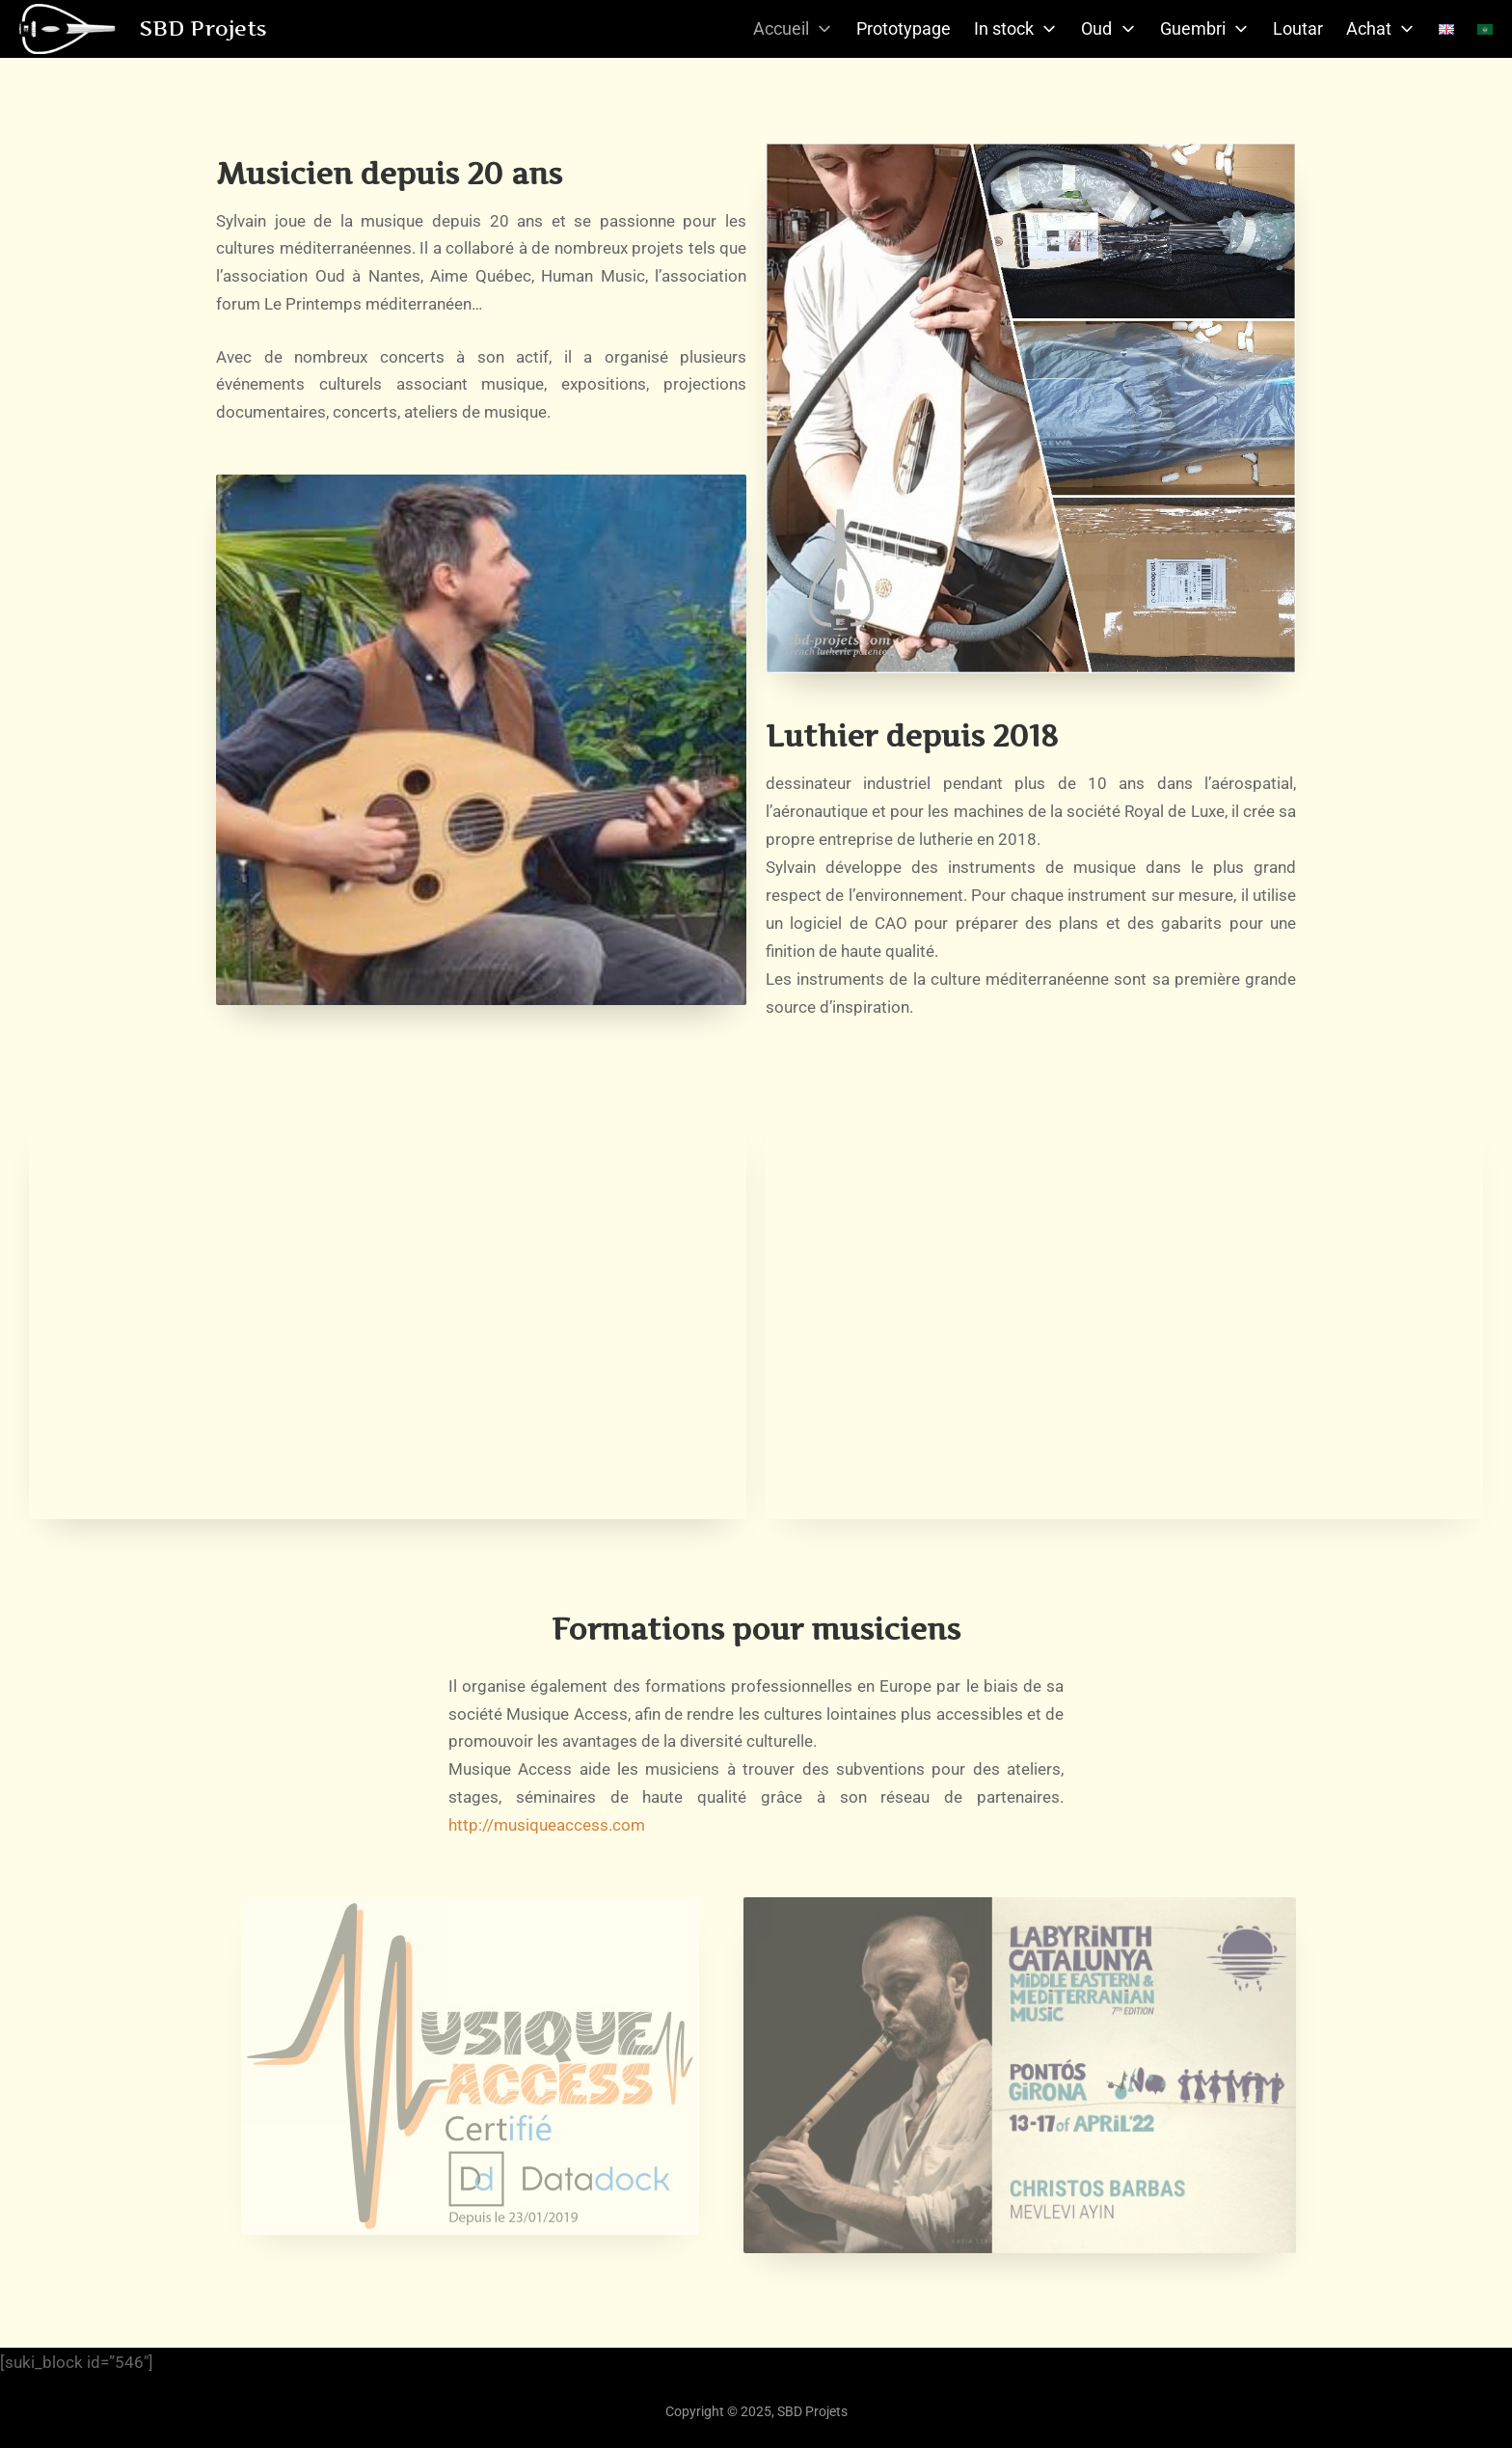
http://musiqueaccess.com (546, 1825)
